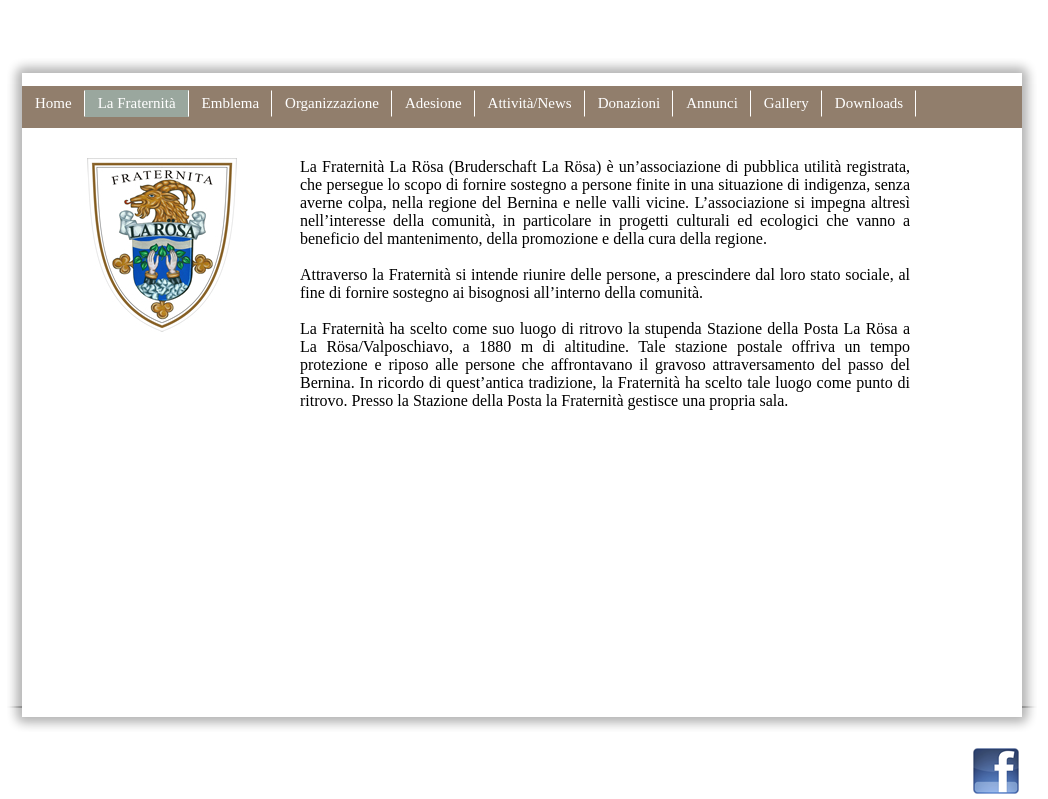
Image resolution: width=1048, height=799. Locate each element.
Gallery (786, 103)
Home (53, 103)
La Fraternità (137, 103)
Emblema (230, 103)
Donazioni (629, 103)
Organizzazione (332, 103)
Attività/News (530, 103)
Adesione (433, 103)
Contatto (630, 18)
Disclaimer (768, 18)
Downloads (869, 103)
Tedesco (932, 18)
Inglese (1001, 18)
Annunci (712, 103)
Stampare (852, 18)
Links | (705, 18)
